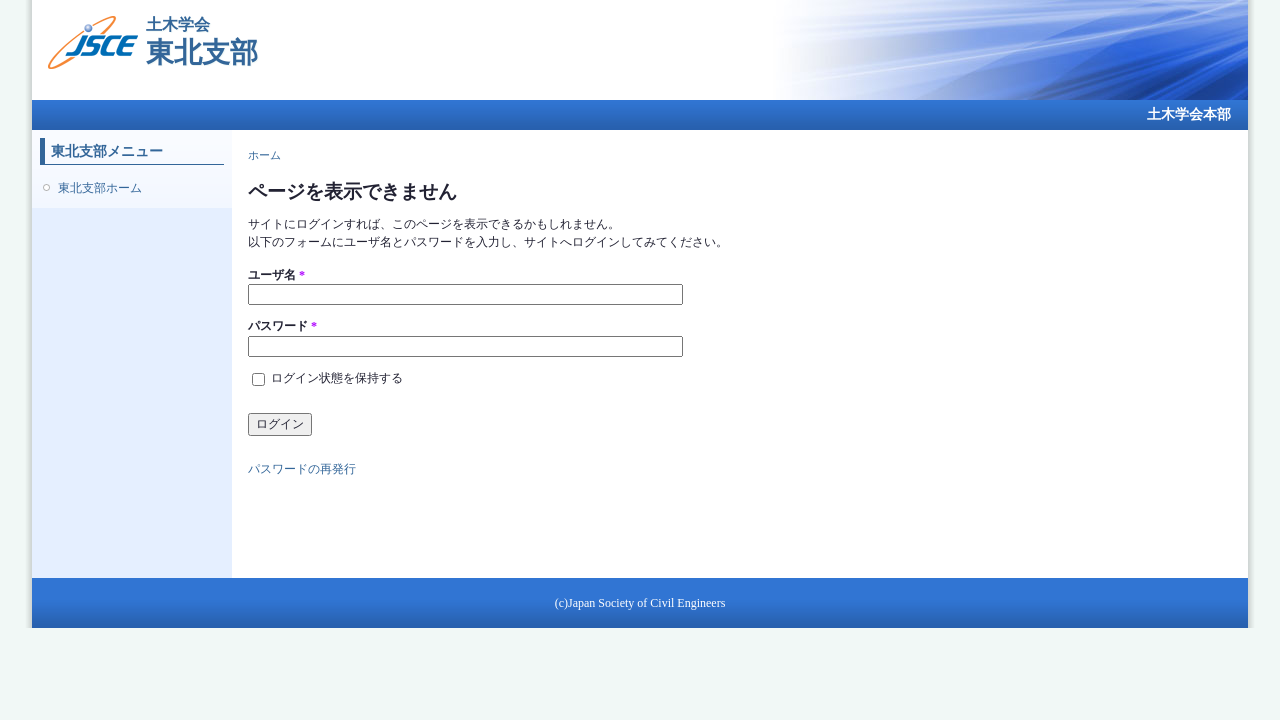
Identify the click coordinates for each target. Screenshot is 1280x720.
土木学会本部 (1189, 114)
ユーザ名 (276, 275)
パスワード (282, 326)
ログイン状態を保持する (337, 378)
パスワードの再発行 (302, 469)
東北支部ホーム (100, 188)
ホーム (264, 155)
